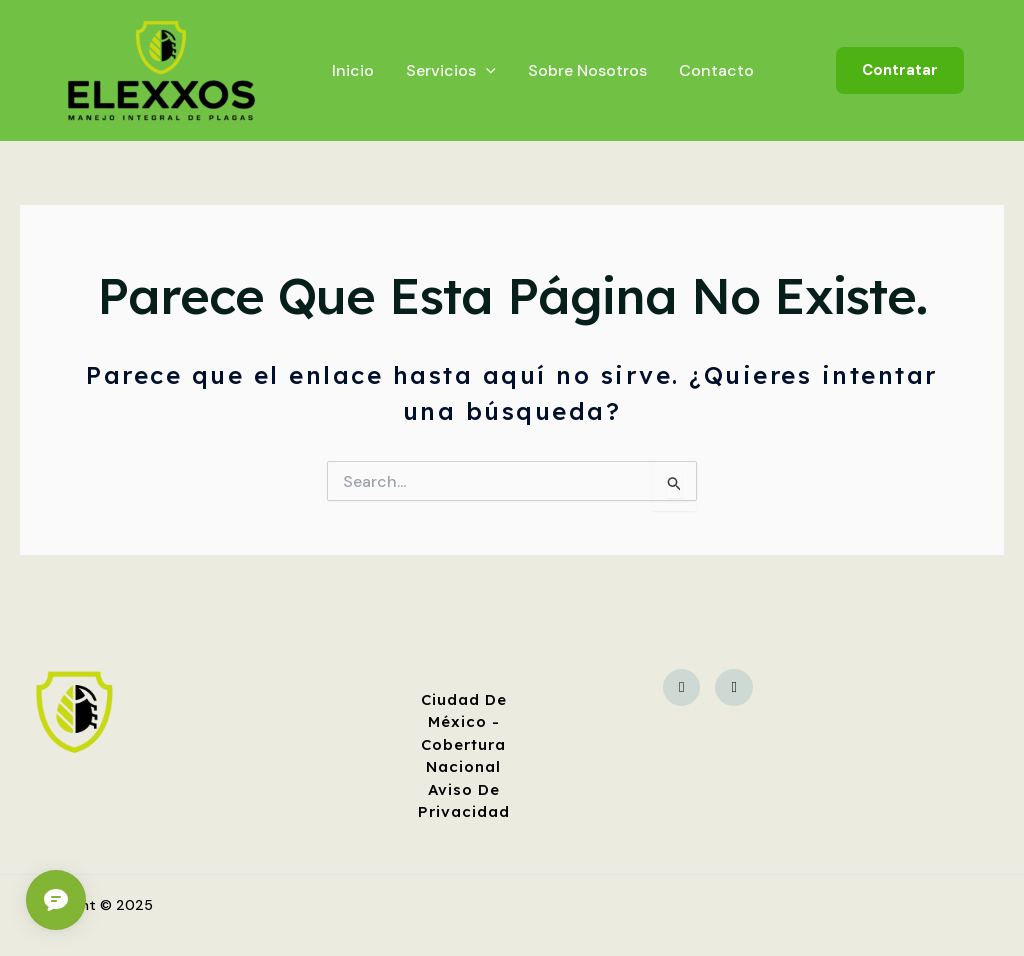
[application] (486, 71)
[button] (900, 70)
